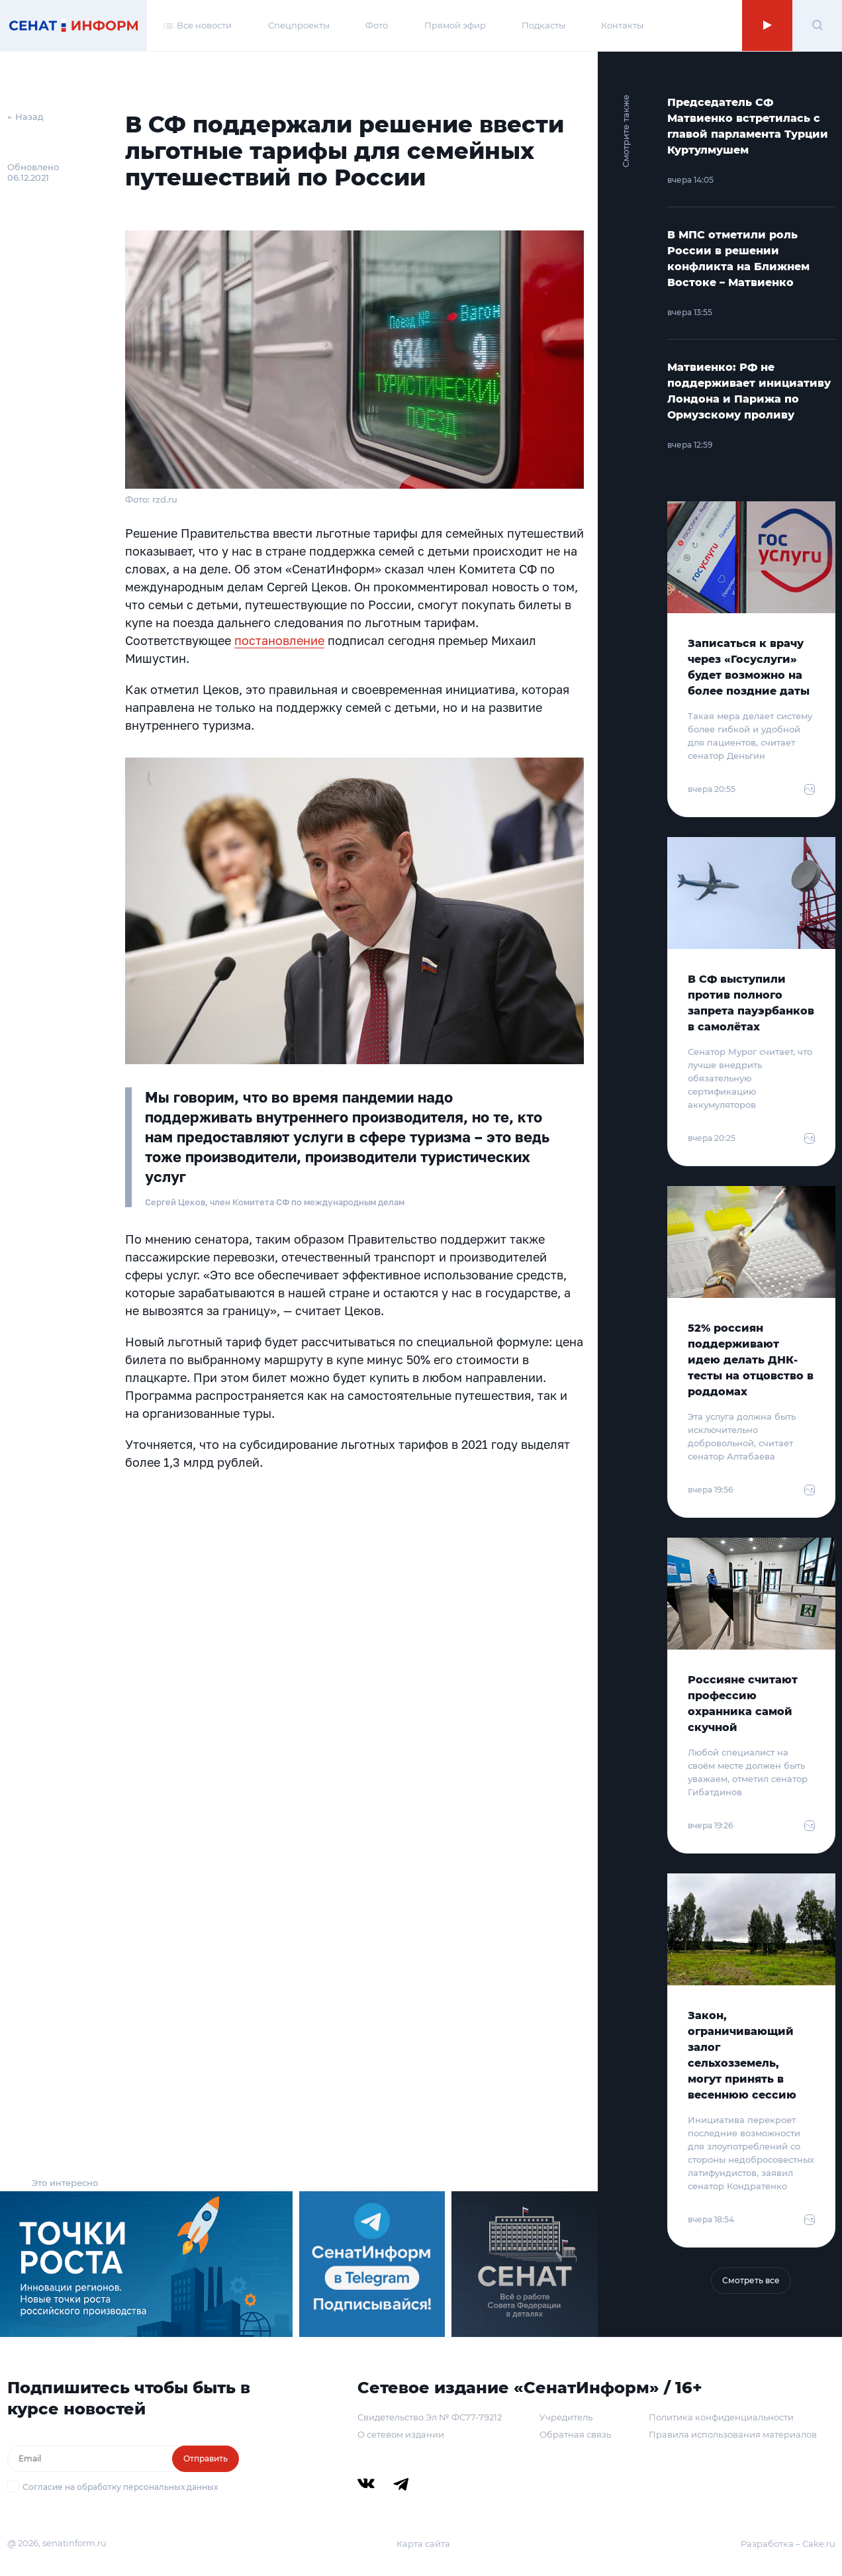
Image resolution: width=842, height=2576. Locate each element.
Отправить (205, 2458)
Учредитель (565, 2417)
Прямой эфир (455, 25)
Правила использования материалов (733, 2434)
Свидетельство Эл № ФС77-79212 (429, 2417)
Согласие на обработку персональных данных (120, 2487)
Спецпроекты (299, 25)
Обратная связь (575, 2434)
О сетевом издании (400, 2434)
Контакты (622, 25)
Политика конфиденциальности (721, 2417)
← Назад (25, 116)
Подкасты (543, 25)
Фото (376, 25)
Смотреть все (751, 2280)
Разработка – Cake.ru (788, 2543)
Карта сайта (423, 2543)
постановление (279, 640)
